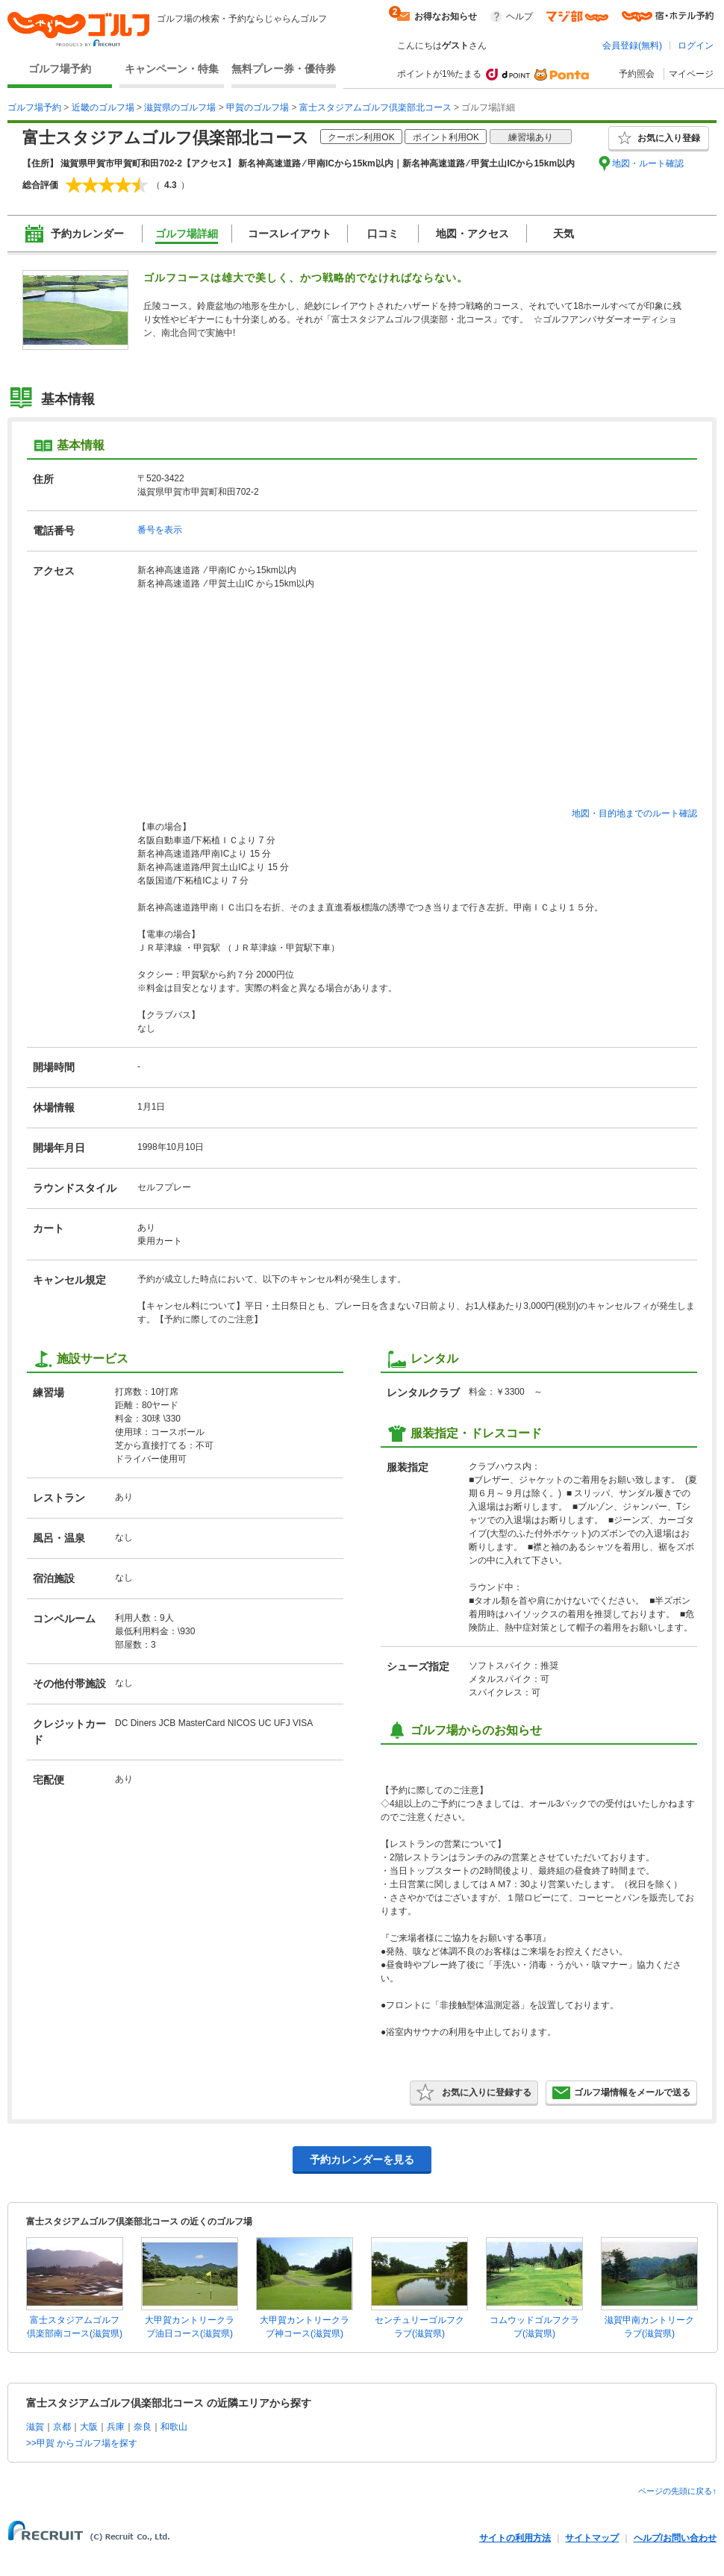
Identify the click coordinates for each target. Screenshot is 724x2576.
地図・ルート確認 (648, 163)
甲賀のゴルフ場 (257, 107)
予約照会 (637, 74)
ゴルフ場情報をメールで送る (621, 2092)
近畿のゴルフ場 (103, 107)
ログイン (696, 45)
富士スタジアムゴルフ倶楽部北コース (375, 107)
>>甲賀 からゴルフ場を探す (81, 2443)
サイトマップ (592, 2538)
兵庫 (116, 2427)
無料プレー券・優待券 (283, 69)
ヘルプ (519, 16)
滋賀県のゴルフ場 (180, 107)
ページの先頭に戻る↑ (677, 2490)
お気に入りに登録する (473, 2092)
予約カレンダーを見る (362, 2160)
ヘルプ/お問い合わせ (675, 2538)
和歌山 (173, 2427)
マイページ (691, 74)
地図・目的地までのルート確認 (634, 813)
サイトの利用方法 (515, 2538)
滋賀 (35, 2427)
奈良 (143, 2427)
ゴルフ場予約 (59, 69)
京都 (62, 2427)
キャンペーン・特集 (172, 69)
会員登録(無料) (632, 45)
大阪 (89, 2427)
